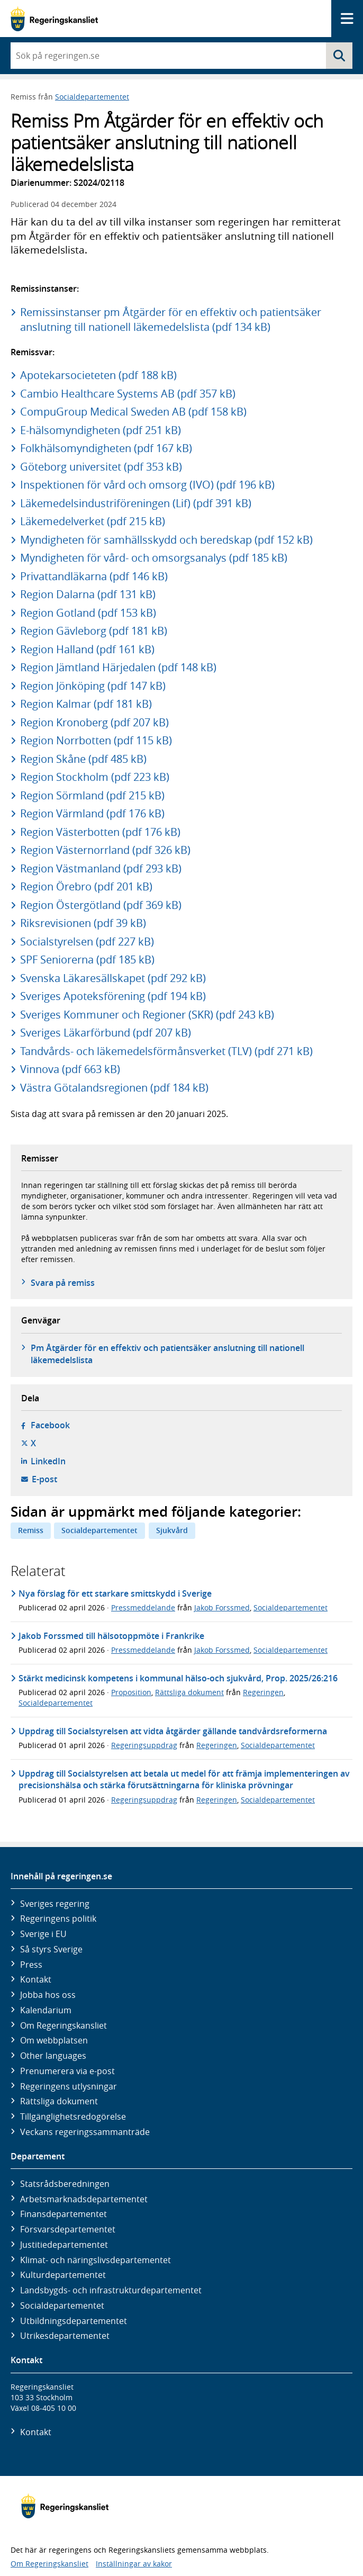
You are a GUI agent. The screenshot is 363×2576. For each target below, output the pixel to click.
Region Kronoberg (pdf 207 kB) (94, 722)
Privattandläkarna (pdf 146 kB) (94, 576)
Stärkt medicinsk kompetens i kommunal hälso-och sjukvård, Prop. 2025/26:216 (178, 1678)
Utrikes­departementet (65, 2335)
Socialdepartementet (92, 97)
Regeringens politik (58, 1918)
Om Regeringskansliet (63, 2025)
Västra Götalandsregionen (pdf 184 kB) (114, 1087)
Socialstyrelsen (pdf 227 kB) (87, 941)
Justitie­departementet (64, 2244)
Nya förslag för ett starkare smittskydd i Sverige (115, 1593)
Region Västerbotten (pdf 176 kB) (100, 832)
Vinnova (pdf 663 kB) (70, 1069)
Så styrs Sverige (51, 1949)
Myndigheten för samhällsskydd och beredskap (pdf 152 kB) (166, 540)
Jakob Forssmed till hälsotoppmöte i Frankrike (111, 1636)
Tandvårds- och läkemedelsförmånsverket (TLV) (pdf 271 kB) (166, 1051)
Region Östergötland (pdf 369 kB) (101, 905)
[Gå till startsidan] (54, 19)
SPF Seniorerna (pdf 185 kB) (87, 959)
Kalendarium (45, 2010)
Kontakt (35, 1979)
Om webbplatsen (54, 2040)
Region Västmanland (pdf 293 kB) (101, 868)
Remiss (30, 1530)
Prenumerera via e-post (67, 2071)
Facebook (50, 1425)
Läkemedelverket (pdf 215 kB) (92, 521)
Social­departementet (62, 2305)
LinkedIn (48, 1461)
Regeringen (263, 1692)
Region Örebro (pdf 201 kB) (86, 886)
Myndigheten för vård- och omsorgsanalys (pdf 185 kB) (153, 558)
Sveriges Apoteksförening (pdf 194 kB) (113, 996)
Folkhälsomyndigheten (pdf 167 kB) (106, 448)
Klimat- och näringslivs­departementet (95, 2260)
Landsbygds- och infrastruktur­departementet (111, 2290)
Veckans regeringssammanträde (85, 2132)
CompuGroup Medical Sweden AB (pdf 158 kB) (133, 411)
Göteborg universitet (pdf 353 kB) (101, 467)
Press (31, 1964)
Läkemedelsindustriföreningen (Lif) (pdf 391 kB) (135, 503)
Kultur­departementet (63, 2275)
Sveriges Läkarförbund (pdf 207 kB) (105, 1032)
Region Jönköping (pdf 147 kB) (93, 686)
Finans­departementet (63, 2214)
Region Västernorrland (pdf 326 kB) (105, 850)
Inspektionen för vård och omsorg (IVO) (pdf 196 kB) (147, 485)
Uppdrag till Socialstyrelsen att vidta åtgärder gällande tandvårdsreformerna (173, 1731)
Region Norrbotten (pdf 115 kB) (96, 740)
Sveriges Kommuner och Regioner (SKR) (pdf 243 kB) (147, 1014)
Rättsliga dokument (189, 1692)
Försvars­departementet (67, 2229)
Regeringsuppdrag (144, 1745)
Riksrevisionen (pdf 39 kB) (83, 923)
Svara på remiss (63, 1283)
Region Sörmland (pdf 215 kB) (92, 795)
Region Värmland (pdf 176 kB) (92, 813)
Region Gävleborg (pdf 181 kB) (93, 631)
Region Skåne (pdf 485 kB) (83, 759)
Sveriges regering (54, 1904)
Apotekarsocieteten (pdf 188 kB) (98, 375)
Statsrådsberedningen (65, 2184)
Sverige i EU (43, 1934)
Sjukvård (172, 1530)
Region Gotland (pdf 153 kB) (88, 613)
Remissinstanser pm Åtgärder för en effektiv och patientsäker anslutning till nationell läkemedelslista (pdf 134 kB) (170, 319)
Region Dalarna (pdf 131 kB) (88, 594)
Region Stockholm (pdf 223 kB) (94, 777)
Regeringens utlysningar (68, 2086)
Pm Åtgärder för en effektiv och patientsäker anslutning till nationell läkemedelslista (167, 1353)
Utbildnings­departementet (73, 2321)
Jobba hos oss (48, 1995)
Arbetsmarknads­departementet (84, 2199)
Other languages (53, 2055)
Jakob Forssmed (222, 1607)
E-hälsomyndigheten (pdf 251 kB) (100, 430)
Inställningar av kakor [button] (134, 2564)
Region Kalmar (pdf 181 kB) (86, 704)
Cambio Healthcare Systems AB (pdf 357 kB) (127, 393)
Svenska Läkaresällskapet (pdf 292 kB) (113, 978)
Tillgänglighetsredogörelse (73, 2116)
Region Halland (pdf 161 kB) (87, 649)
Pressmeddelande (143, 1607)
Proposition (131, 1692)
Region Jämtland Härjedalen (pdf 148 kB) (118, 667)
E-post (44, 1479)
